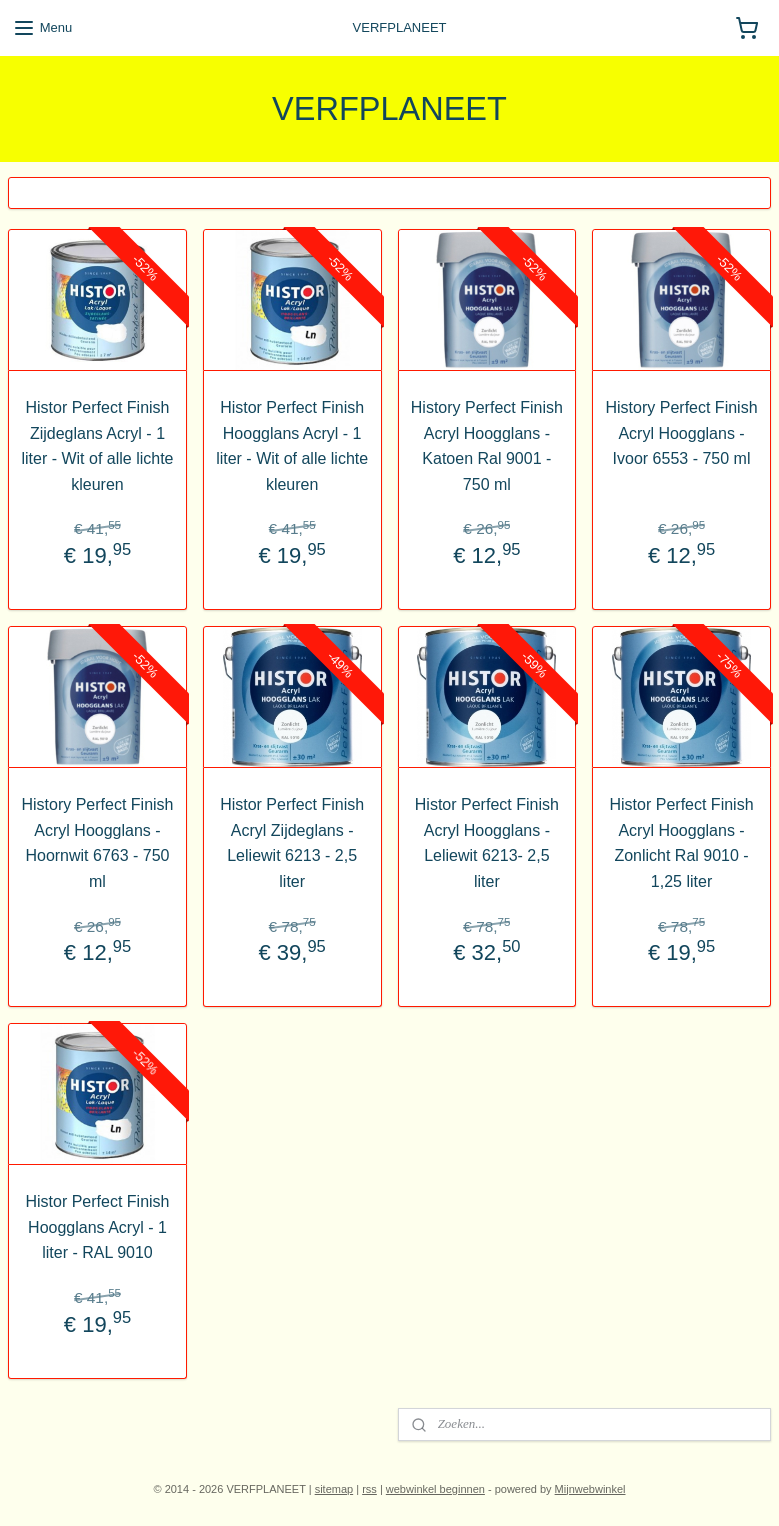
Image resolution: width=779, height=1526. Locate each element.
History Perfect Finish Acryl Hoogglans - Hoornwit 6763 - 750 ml (97, 843)
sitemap (334, 1489)
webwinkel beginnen (435, 1489)
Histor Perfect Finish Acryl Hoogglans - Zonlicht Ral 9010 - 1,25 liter (682, 843)
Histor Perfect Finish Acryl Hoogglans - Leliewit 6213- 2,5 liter (487, 843)
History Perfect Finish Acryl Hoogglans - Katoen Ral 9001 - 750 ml (487, 446)
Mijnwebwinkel (590, 1489)
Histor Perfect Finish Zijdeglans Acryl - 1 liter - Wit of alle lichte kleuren (97, 446)
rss (369, 1489)
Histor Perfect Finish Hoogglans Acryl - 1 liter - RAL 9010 (97, 1227)
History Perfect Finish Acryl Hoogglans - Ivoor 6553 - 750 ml (682, 433)
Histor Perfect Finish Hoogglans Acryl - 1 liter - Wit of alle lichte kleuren (292, 446)
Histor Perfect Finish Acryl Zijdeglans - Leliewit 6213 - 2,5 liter (292, 843)
